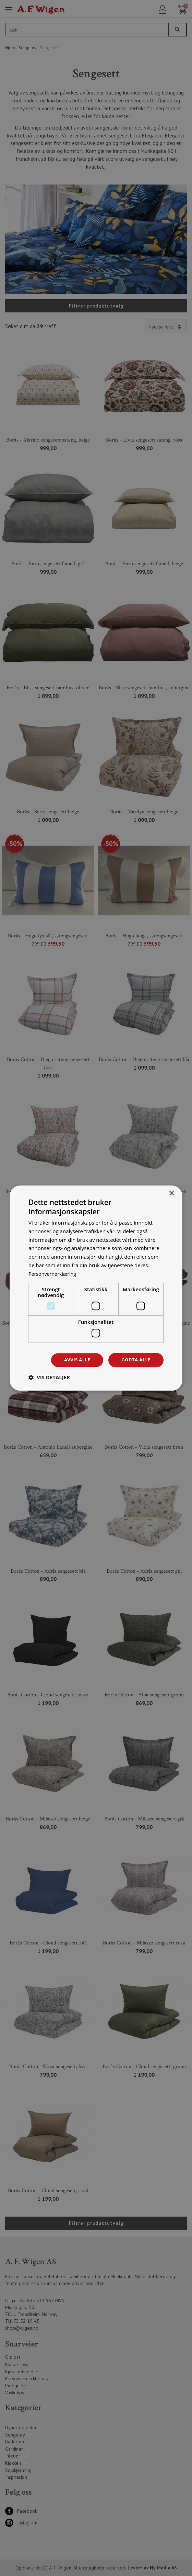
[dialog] (96, 1288)
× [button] (171, 1192)
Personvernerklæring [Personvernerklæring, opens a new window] (53, 1273)
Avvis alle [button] (74, 1360)
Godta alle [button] (135, 1360)
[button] (49, 1378)
